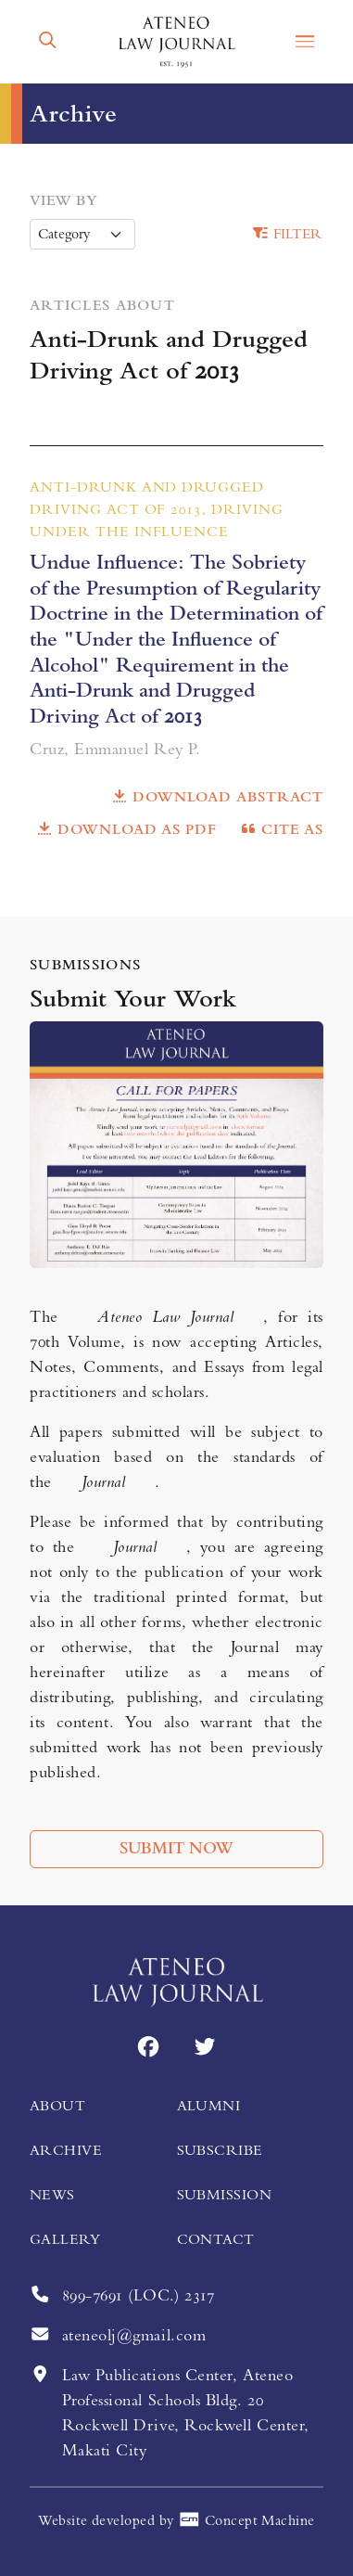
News (52, 2194)
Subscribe (220, 2150)
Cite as (281, 829)
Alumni (209, 2105)
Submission (224, 2194)
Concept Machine (246, 2521)
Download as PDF (126, 829)
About (57, 2105)
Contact (216, 2239)
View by (63, 200)
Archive (66, 2150)
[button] (48, 41)
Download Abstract (216, 796)
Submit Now (176, 1848)
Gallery (65, 2239)
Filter (286, 233)
